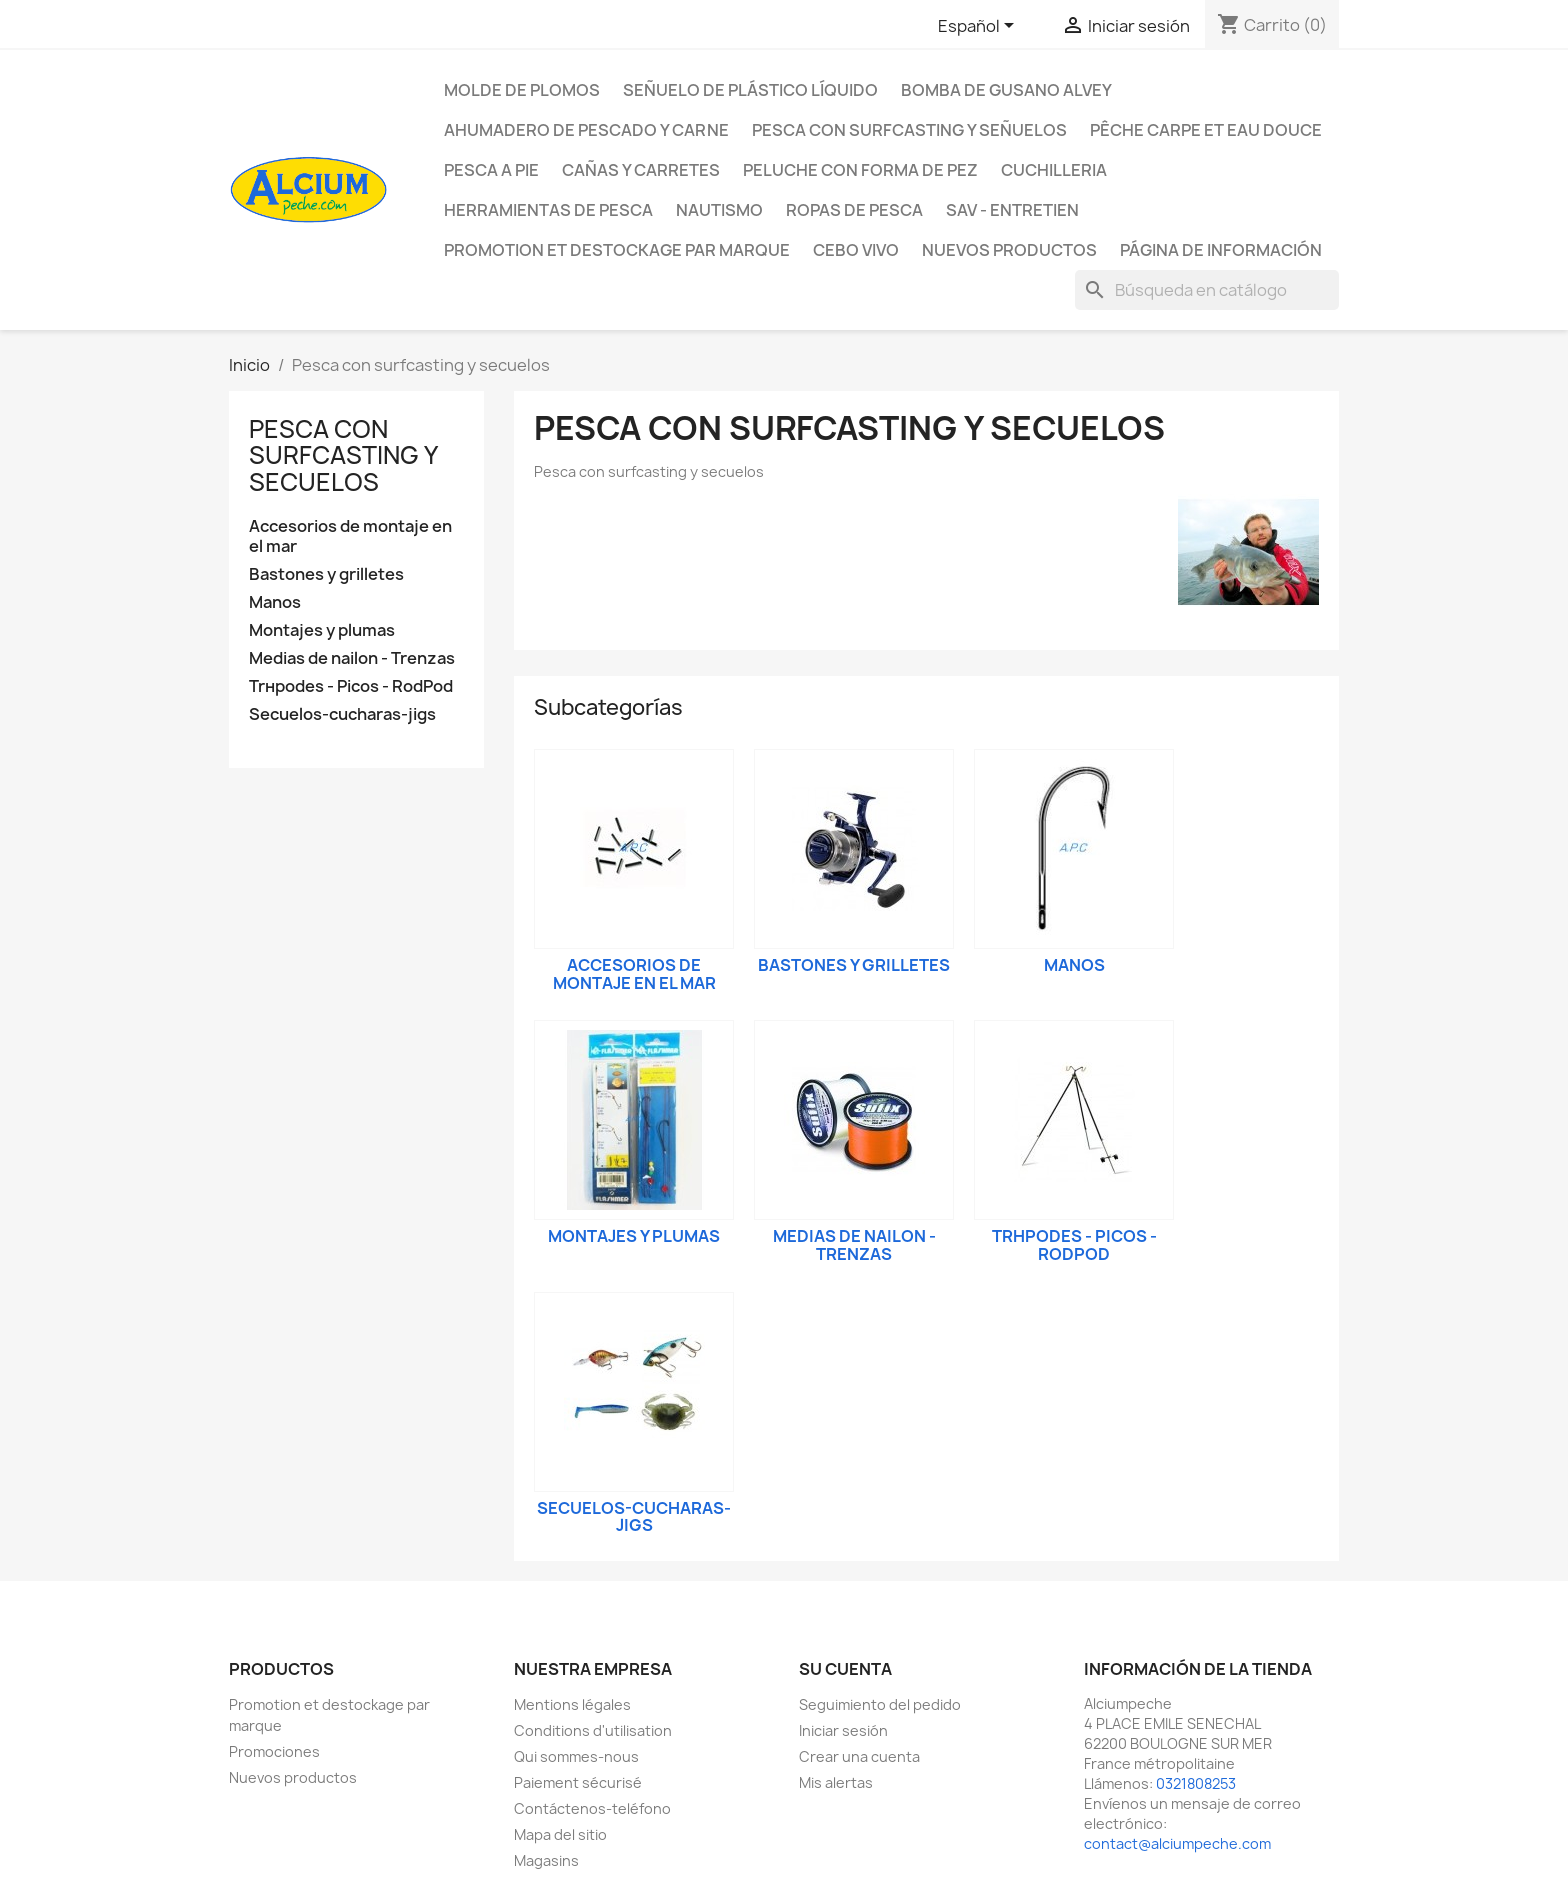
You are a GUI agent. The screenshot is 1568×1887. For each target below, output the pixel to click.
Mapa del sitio (560, 1834)
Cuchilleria (1054, 170)
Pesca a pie (491, 170)
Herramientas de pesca (548, 210)
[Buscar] (1207, 290)
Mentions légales (572, 1704)
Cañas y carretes (641, 170)
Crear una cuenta (859, 1756)
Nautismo (719, 210)
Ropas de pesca (854, 210)
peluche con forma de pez (860, 170)
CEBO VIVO (856, 250)
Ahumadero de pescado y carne (586, 130)
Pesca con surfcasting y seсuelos (343, 455)
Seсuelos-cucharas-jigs (342, 714)
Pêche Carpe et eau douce (1206, 130)
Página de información (1221, 250)
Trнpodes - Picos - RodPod (351, 686)
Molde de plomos (522, 90)
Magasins (546, 1860)
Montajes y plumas (322, 630)
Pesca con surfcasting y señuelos (909, 130)
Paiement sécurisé (578, 1782)
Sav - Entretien (1012, 210)
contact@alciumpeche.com (1177, 1843)
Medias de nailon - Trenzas (352, 658)
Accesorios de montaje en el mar (350, 536)
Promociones (274, 1751)
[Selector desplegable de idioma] (979, 27)
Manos (275, 602)
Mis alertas (836, 1782)
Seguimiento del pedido (880, 1704)
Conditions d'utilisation (593, 1730)
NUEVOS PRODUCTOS (1009, 250)
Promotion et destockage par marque (617, 250)
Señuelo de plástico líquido (750, 90)
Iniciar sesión (843, 1730)
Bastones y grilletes (326, 574)
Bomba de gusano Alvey (1006, 90)
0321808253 (1196, 1783)
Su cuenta (845, 1669)
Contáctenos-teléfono (592, 1808)
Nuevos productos (293, 1777)
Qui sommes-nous (576, 1756)
